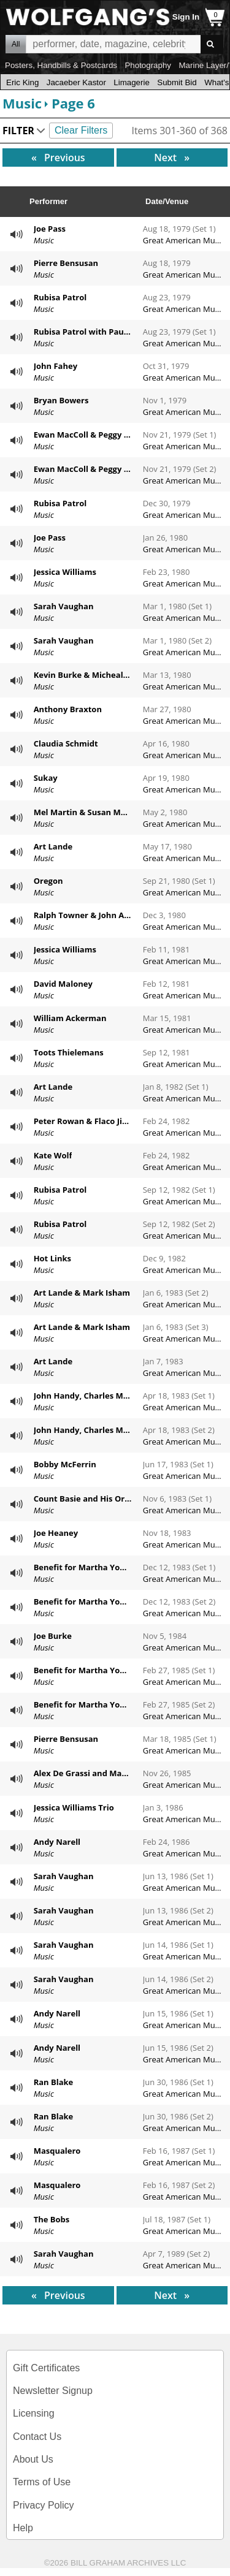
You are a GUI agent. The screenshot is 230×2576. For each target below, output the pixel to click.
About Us (33, 2459)
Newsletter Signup (53, 2390)
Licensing (34, 2413)
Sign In (185, 16)
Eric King (22, 82)
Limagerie (131, 82)
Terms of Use (42, 2482)
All (16, 44)
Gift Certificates (46, 2368)
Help (23, 2528)
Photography (148, 65)
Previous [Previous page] (75, 157)
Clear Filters (81, 130)
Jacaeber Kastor (76, 82)
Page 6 (73, 103)
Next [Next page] (178, 157)
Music (22, 103)
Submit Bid (176, 82)
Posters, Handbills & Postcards (61, 65)
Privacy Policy (43, 2505)
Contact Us (37, 2436)
